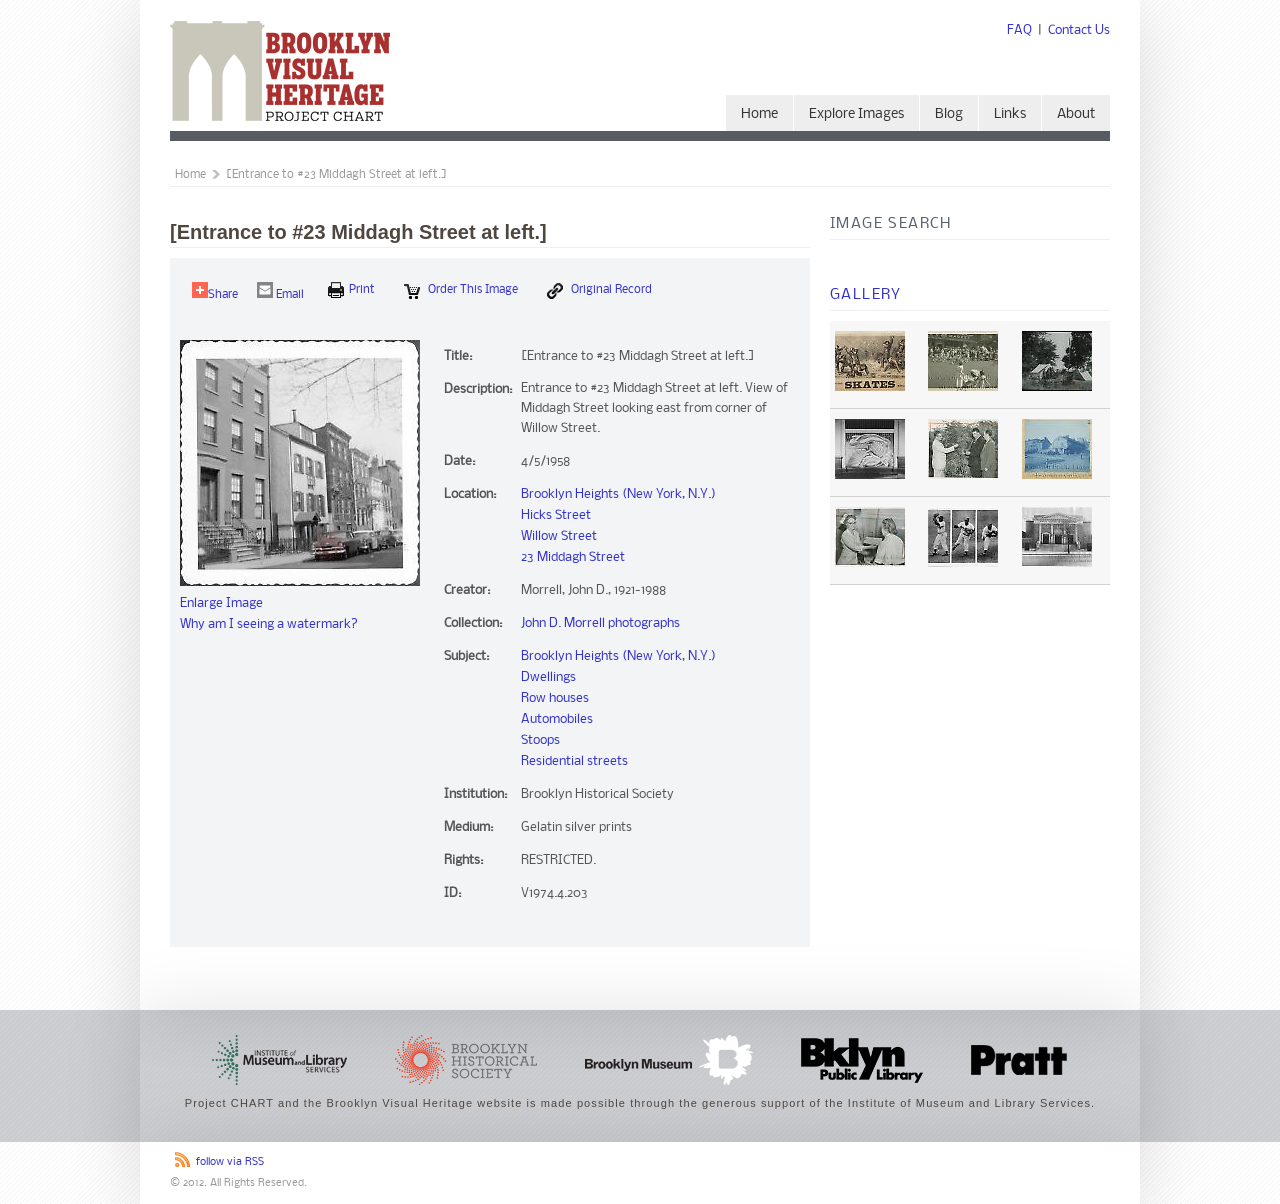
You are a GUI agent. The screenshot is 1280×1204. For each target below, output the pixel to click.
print (351, 290)
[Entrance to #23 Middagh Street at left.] (336, 175)
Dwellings (548, 677)
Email (280, 291)
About (1076, 114)
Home (759, 114)
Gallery (866, 295)
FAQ (1019, 30)
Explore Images (856, 114)
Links (1010, 114)
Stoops (540, 740)
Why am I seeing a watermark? (269, 624)
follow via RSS (230, 1162)
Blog (949, 114)
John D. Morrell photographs (600, 623)
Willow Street (559, 536)
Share (215, 291)
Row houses (555, 698)
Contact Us (1079, 30)
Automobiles (557, 719)
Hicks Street (556, 515)
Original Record (599, 291)
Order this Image (461, 291)
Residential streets (574, 761)
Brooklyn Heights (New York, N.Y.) (618, 494)
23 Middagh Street (573, 557)
